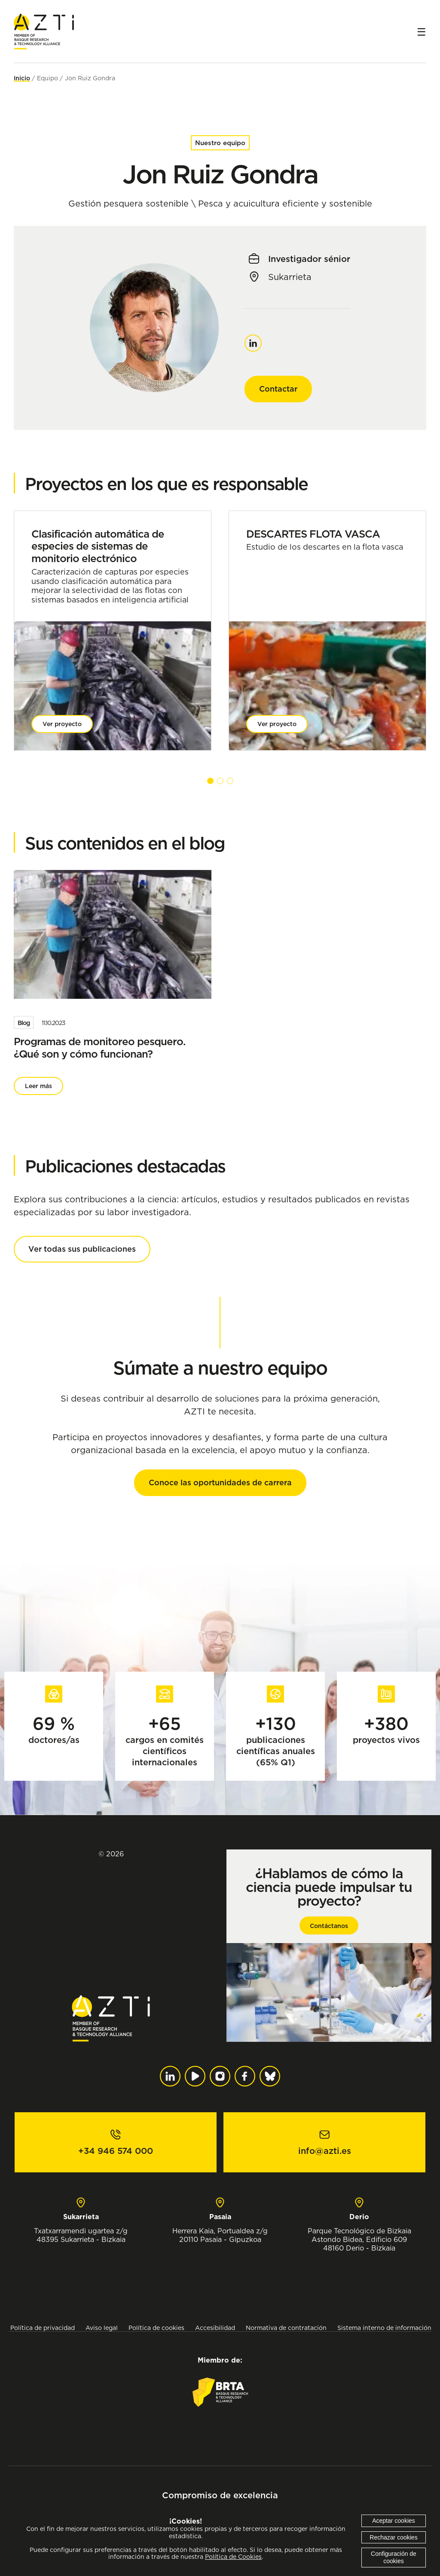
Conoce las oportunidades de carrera (220, 1482)
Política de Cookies (233, 2556)
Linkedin (253, 339)
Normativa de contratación (286, 2327)
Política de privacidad (42, 2327)
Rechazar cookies (393, 2537)
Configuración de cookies (393, 2557)
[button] (210, 781)
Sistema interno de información (384, 2327)
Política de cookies (156, 2327)
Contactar (278, 389)
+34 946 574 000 (115, 2150)
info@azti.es (324, 2150)
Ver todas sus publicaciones (82, 1249)
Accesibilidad (215, 2327)
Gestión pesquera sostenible (128, 203)
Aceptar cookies (393, 2520)
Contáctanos (329, 1926)
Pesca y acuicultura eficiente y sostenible (285, 203)
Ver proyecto (62, 724)
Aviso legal (102, 2327)
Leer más (38, 1086)
